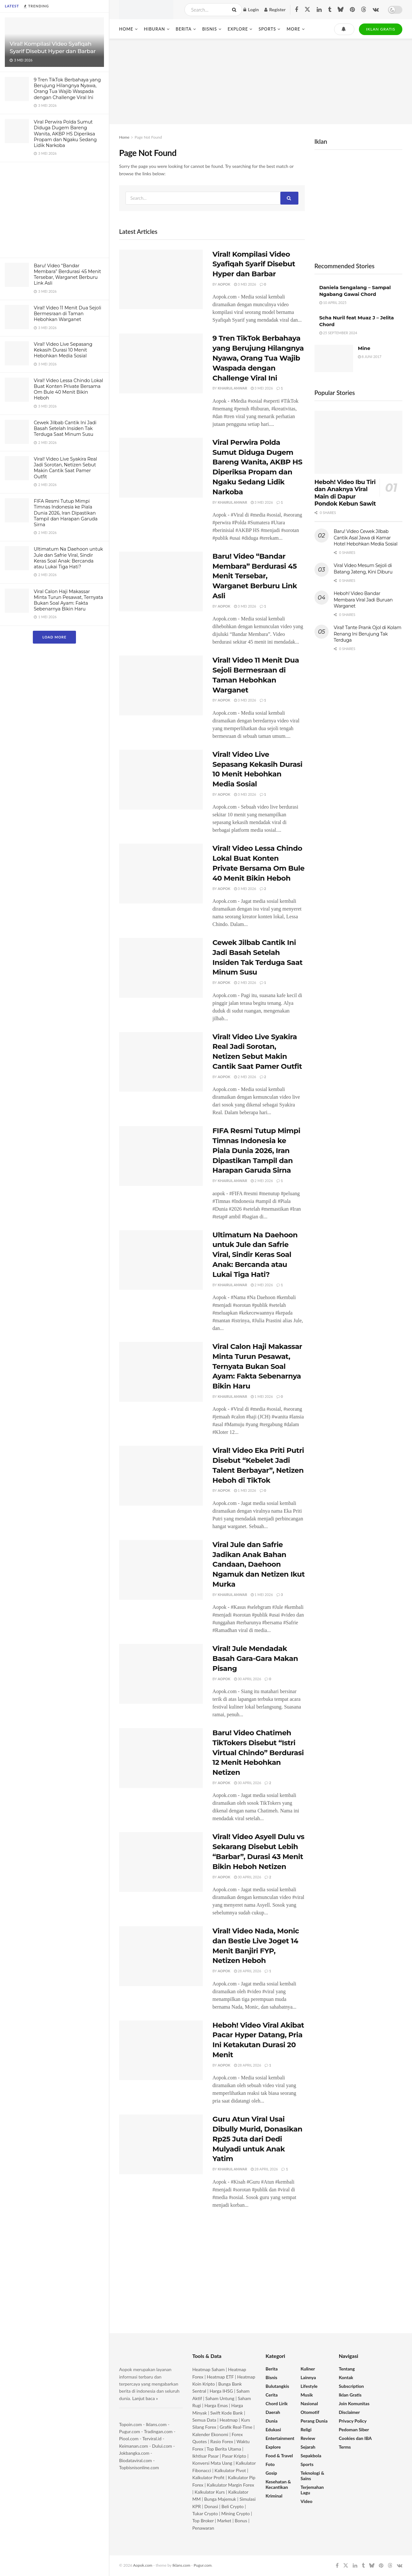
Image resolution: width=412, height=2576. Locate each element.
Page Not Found (148, 137)
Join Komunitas (354, 2403)
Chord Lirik (277, 2403)
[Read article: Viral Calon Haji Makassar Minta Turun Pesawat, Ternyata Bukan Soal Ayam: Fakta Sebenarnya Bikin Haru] (161, 1372)
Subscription (351, 2386)
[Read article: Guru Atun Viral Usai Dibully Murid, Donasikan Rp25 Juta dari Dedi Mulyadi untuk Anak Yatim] (161, 2144)
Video (307, 2501)
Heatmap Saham (208, 2369)
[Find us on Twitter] (307, 10)
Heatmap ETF (220, 2376)
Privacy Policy (353, 2421)
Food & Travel (279, 2455)
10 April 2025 (333, 302)
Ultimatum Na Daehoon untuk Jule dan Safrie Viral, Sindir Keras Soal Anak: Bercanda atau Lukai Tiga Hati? (68, 558)
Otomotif (310, 2412)
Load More (54, 637)
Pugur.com (129, 2431)
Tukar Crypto (205, 2513)
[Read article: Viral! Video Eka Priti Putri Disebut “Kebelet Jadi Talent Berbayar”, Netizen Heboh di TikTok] (161, 1476)
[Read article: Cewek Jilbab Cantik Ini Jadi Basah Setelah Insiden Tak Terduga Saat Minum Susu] (161, 968)
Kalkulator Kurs (210, 2492)
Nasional (309, 2403)
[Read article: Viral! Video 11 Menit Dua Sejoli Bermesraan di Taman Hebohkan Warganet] (161, 685)
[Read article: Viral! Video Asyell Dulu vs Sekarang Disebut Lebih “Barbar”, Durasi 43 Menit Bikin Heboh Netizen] (161, 1862)
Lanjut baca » (145, 2398)
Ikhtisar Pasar (205, 2456)
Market (225, 2520)
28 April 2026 (247, 1971)
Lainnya (308, 2377)
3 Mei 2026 (245, 284)
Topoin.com (130, 2424)
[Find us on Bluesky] (340, 10)
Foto (270, 2464)
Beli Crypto (232, 2506)
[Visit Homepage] (146, 9)
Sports (267, 29)
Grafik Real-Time (236, 2427)
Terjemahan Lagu (312, 2489)
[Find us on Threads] (363, 10)
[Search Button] (235, 9)
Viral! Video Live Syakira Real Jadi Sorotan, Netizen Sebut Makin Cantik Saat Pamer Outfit (65, 468)
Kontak (346, 2377)
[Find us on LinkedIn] (319, 10)
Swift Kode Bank (226, 2413)
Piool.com (128, 2438)
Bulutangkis (277, 2386)
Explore (238, 29)
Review (308, 2438)
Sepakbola (311, 2455)
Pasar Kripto (234, 2456)
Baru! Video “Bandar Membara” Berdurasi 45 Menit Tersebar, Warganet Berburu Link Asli (67, 274)
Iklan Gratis (350, 2394)
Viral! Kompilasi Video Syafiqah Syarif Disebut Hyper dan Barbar (253, 264)
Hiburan (154, 29)
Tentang (347, 2368)
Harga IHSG (221, 2391)
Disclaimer (349, 2412)
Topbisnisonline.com (139, 2467)
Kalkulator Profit (208, 2477)
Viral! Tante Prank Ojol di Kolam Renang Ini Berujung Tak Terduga (367, 634)
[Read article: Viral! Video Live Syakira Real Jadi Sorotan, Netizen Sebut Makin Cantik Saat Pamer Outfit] (161, 1062)
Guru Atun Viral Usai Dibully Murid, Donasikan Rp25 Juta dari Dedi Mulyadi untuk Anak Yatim (257, 2139)
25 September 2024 (338, 333)
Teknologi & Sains (312, 2475)
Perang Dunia (314, 2421)
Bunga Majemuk (220, 2499)
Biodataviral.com (135, 2460)
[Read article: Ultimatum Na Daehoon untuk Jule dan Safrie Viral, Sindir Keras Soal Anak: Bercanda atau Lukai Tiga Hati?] (161, 1260)
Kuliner (308, 2368)
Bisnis (209, 29)
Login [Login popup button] (251, 9)
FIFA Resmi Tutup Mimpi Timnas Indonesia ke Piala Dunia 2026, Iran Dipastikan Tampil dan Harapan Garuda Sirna (66, 512)
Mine (364, 348)
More (293, 29)
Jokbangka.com (134, 2453)
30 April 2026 (247, 1679)
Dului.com (162, 2446)
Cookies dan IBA (355, 2438)
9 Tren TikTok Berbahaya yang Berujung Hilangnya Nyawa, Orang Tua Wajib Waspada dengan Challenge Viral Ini (67, 88)
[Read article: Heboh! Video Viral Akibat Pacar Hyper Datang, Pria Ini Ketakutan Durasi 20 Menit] (161, 2050)
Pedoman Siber (354, 2429)
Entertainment (280, 2438)
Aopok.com (143, 2565)
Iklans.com (156, 2424)
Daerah (273, 2412)
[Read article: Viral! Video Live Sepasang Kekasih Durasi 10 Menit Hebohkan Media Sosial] (161, 780)
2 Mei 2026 (245, 982)
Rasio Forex (221, 2441)
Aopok (224, 284)
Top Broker (203, 2520)
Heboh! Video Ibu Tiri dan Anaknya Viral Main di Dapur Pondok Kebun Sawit (345, 493)
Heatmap (229, 2420)
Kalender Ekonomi (210, 2434)
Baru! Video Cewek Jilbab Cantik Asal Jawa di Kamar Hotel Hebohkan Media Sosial (366, 537)
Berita (184, 29)
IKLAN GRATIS (380, 29)
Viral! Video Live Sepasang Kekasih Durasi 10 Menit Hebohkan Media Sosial (63, 350)
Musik (307, 2394)
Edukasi (273, 2429)
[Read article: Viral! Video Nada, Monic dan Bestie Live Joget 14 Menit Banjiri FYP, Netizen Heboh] (161, 1956)
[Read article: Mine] (333, 358)
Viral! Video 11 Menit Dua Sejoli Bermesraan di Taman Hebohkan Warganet (67, 313)
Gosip (271, 2473)
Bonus (241, 2520)
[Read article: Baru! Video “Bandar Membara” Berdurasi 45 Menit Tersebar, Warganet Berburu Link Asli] (161, 581)
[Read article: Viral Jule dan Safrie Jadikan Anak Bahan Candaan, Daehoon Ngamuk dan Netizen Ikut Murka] (161, 1570)
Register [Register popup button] (275, 9)
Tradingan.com (158, 2431)
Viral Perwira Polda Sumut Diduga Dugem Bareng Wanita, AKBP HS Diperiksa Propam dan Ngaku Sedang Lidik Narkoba (65, 133)
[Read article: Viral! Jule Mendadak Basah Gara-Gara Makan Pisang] (161, 1674)
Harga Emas (216, 2405)
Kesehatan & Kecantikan (278, 2484)
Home (126, 29)
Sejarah (308, 2447)
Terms (345, 2447)
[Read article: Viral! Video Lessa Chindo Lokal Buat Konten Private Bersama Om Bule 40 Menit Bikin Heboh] (161, 873)
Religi (306, 2429)
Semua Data (204, 2420)
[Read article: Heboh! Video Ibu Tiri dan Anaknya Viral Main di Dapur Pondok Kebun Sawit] (358, 442)
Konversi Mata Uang (212, 2463)
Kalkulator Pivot (230, 2470)
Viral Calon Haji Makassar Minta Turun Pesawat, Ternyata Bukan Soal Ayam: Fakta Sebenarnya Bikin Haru (68, 600)
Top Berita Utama (224, 2449)
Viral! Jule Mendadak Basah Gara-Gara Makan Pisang (255, 1658)
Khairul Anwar (232, 388)
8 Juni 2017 (369, 356)
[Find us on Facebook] (296, 10)
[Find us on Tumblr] (329, 10)
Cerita (272, 2394)
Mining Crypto (235, 2513)
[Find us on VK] (376, 10)
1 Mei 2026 (262, 1396)
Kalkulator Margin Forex (230, 2485)
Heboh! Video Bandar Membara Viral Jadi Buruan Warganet (363, 600)
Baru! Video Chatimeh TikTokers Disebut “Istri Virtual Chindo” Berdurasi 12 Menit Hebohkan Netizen (258, 1752)
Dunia (271, 2421)
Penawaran (203, 2528)
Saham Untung (219, 2398)
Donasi (211, 2506)
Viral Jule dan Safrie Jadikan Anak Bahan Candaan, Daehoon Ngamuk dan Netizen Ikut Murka (258, 1564)
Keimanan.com (133, 2446)
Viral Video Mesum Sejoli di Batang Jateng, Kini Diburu (363, 569)
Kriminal (274, 2495)
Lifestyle (309, 2386)
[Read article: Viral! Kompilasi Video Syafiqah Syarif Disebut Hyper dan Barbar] (161, 279)
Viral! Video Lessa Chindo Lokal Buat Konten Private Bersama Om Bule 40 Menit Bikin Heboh (68, 389)
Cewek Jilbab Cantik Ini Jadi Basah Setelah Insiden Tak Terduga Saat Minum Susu (65, 428)
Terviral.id (151, 2438)
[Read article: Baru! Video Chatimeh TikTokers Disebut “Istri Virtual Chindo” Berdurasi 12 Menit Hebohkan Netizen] (161, 1758)
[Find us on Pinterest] (352, 10)
